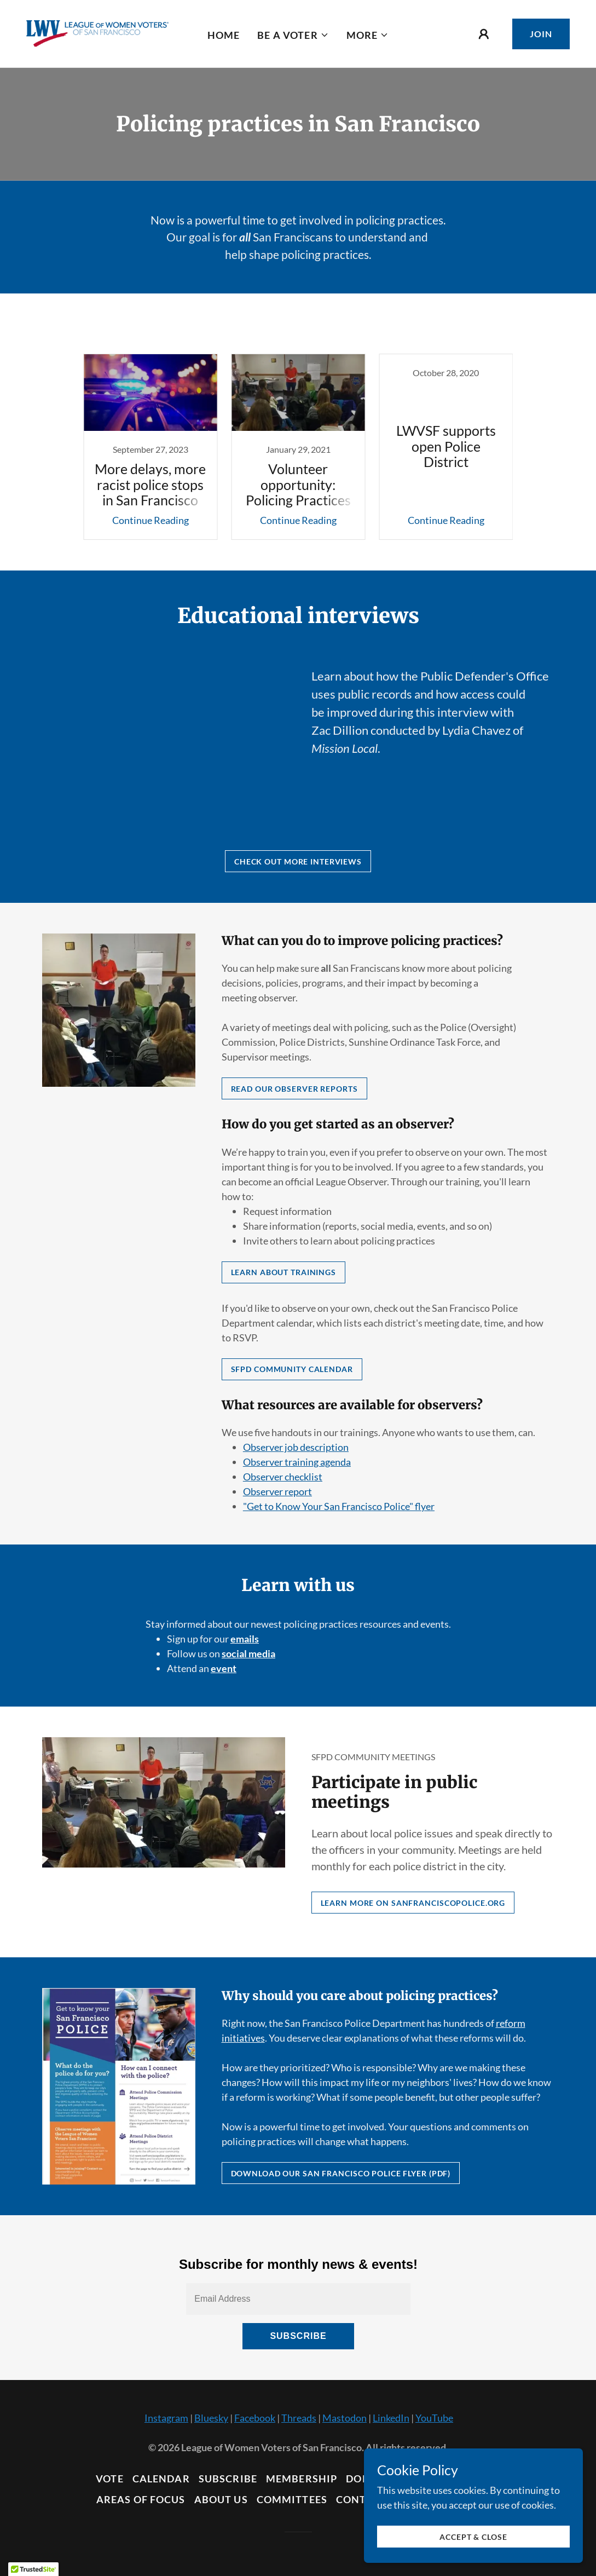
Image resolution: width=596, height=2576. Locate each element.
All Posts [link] (254, 330)
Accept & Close (473, 2537)
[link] (97, 32)
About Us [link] (221, 2499)
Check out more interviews (298, 861)
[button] (292, 35)
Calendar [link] (161, 2479)
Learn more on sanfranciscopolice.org (413, 1902)
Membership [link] (301, 2479)
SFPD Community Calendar (292, 1369)
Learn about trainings (284, 1272)
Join (541, 33)
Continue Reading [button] (150, 520)
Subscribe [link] (228, 2479)
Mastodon (344, 2418)
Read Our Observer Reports (294, 1088)
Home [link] (223, 35)
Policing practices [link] (323, 330)
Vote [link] (110, 2479)
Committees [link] (292, 2499)
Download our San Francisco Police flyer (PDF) (341, 2173)
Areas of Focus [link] (141, 2499)
